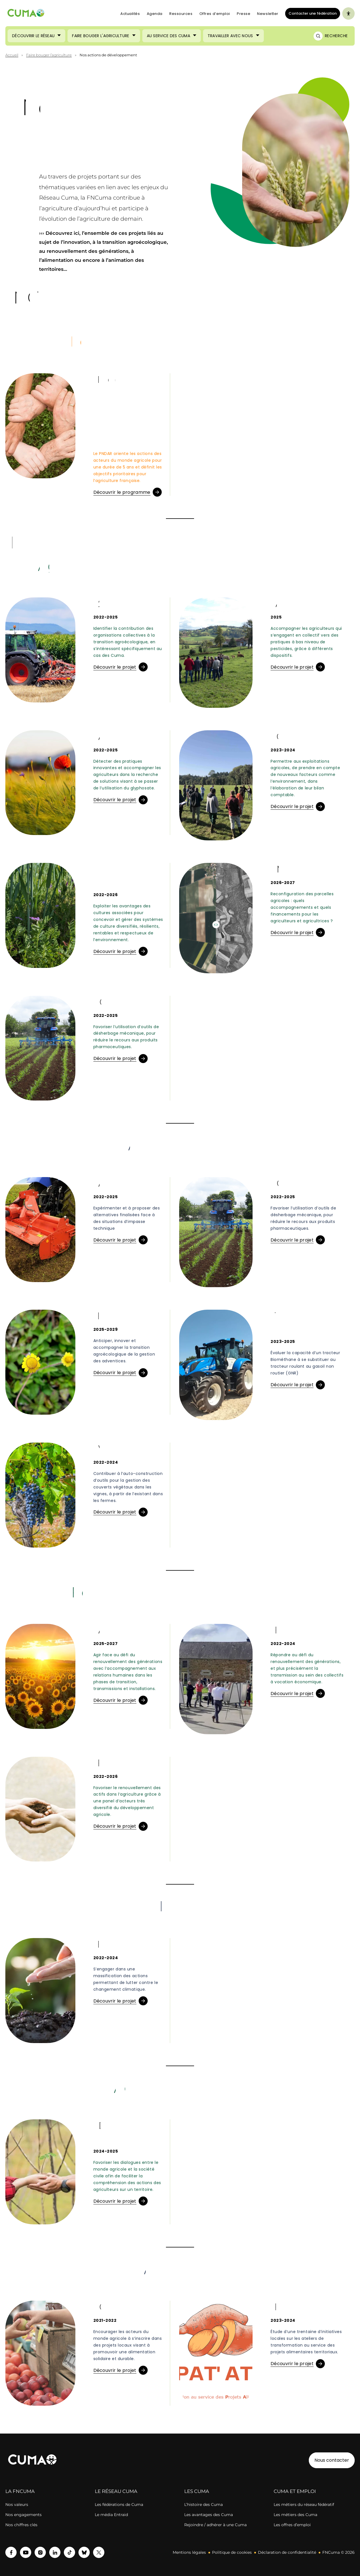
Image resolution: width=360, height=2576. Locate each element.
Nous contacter (331, 2460)
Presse (243, 13)
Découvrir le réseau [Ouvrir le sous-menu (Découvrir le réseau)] (33, 36)
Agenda (155, 13)
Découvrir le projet (114, 667)
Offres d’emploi (214, 13)
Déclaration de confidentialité (287, 2552)
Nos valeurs (16, 2504)
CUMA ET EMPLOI (295, 2491)
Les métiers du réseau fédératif (304, 2504)
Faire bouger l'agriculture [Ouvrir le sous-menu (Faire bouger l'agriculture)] (100, 36)
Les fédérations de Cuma (119, 2504)
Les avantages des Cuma (208, 2514)
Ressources (181, 13)
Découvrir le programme (121, 492)
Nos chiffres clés (21, 2524)
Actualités (130, 13)
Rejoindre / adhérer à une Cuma (215, 2524)
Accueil (11, 55)
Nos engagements (23, 2514)
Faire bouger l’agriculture (49, 55)
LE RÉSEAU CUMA (116, 2491)
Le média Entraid (111, 2514)
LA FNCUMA (20, 2491)
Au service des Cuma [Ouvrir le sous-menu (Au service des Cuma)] (168, 36)
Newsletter (267, 13)
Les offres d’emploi (292, 2524)
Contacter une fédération (311, 13)
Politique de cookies (232, 2552)
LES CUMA (196, 2491)
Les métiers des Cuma (295, 2514)
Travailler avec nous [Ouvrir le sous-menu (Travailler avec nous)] (230, 36)
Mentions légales (189, 2552)
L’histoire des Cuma (203, 2504)
